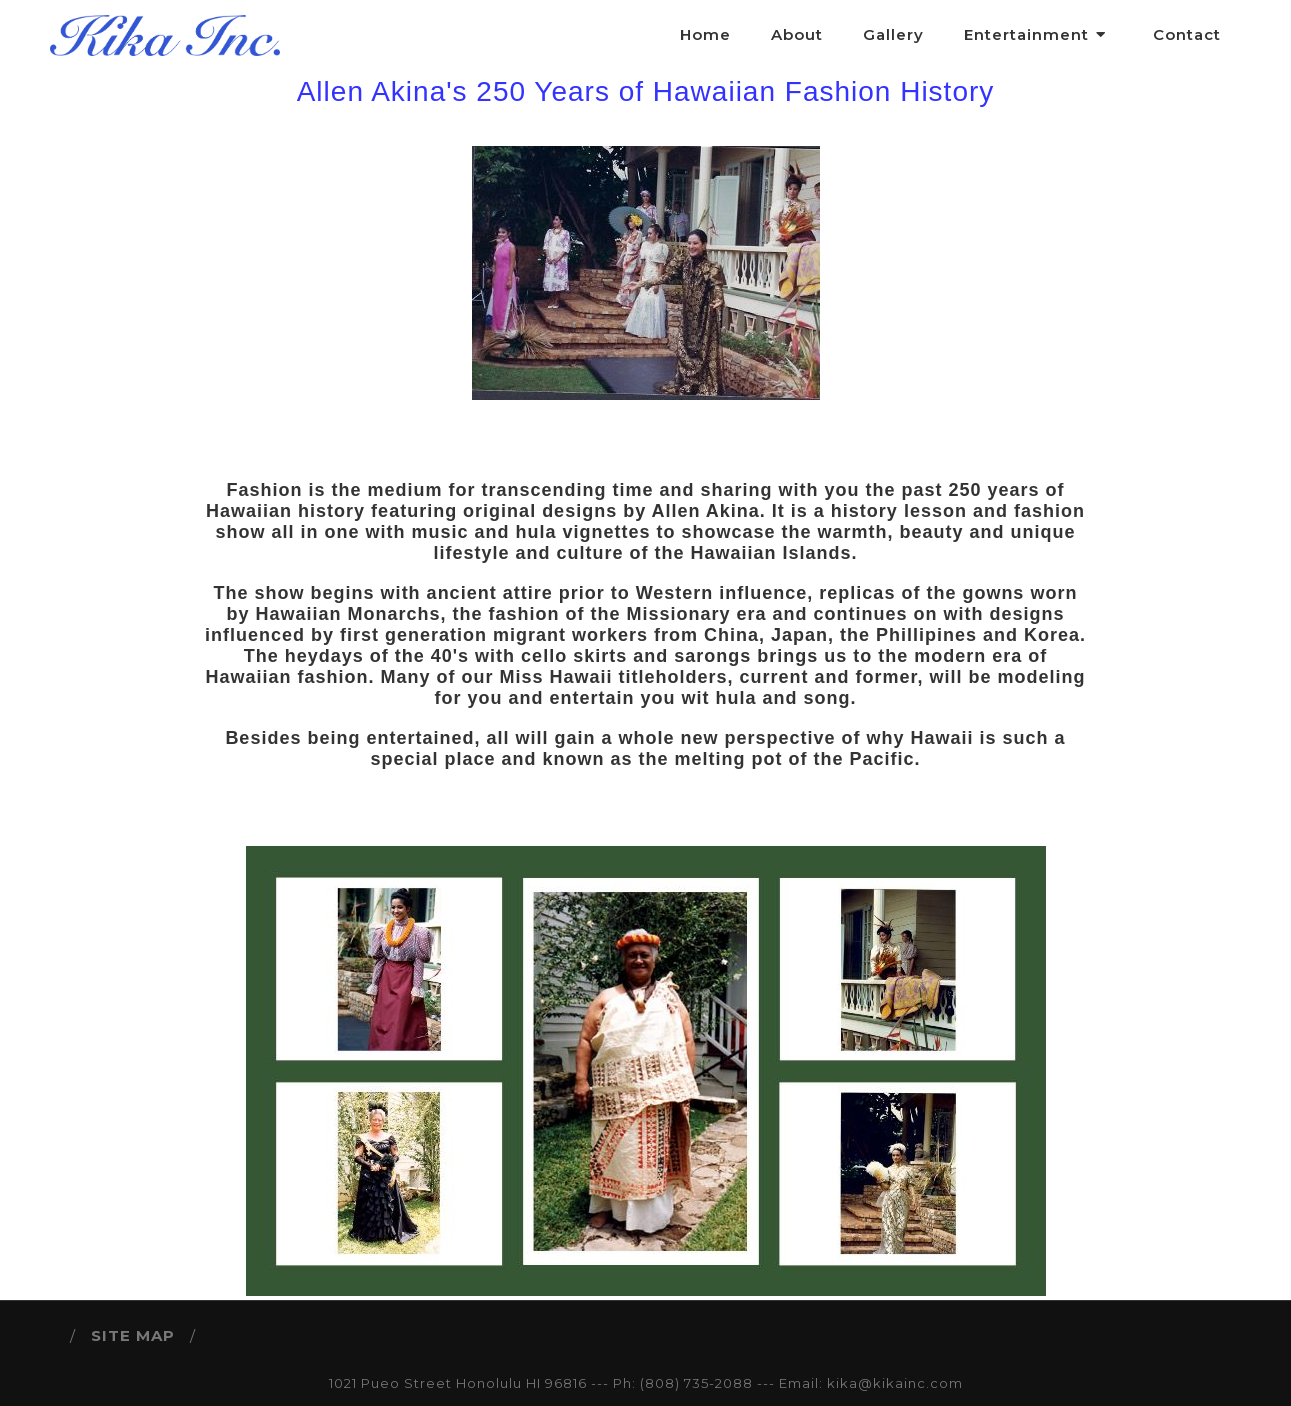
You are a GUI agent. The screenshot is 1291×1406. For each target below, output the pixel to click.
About (797, 34)
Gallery (893, 34)
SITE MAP (133, 1335)
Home (705, 34)
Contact (1187, 34)
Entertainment (1038, 34)
